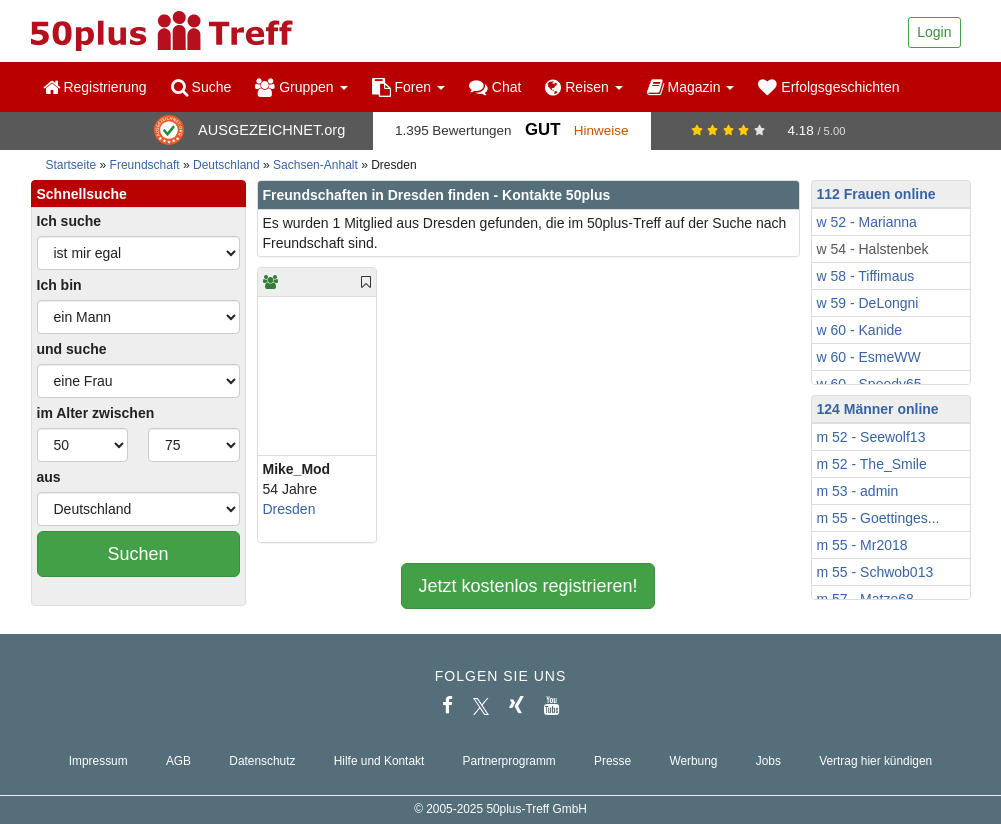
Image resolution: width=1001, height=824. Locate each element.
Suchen (137, 554)
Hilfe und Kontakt (379, 761)
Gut (542, 129)
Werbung (693, 761)
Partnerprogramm (509, 761)
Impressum (98, 761)
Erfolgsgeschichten (828, 87)
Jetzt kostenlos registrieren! (527, 586)
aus (49, 477)
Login (934, 32)
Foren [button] (408, 87)
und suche (72, 349)
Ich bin (59, 285)
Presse (612, 761)
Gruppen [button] (301, 87)
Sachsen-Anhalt (315, 165)
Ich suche (69, 221)
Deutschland (226, 165)
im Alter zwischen (96, 413)
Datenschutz (262, 761)
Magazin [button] (691, 87)
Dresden (289, 509)
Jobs (768, 761)
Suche (201, 87)
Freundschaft (145, 165)
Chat (495, 87)
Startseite (71, 165)
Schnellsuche (82, 194)
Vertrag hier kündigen (875, 761)
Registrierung (95, 87)
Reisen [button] (583, 87)
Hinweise (601, 130)
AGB (178, 761)
